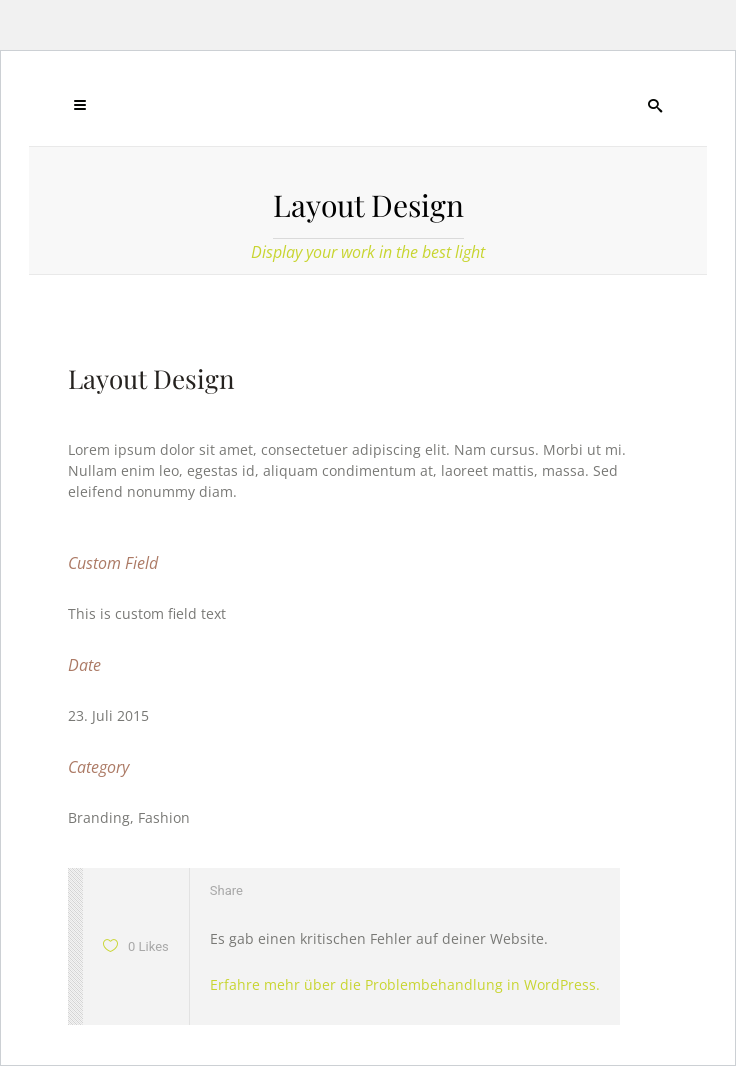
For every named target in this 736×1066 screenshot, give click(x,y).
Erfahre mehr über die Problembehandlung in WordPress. (405, 984)
